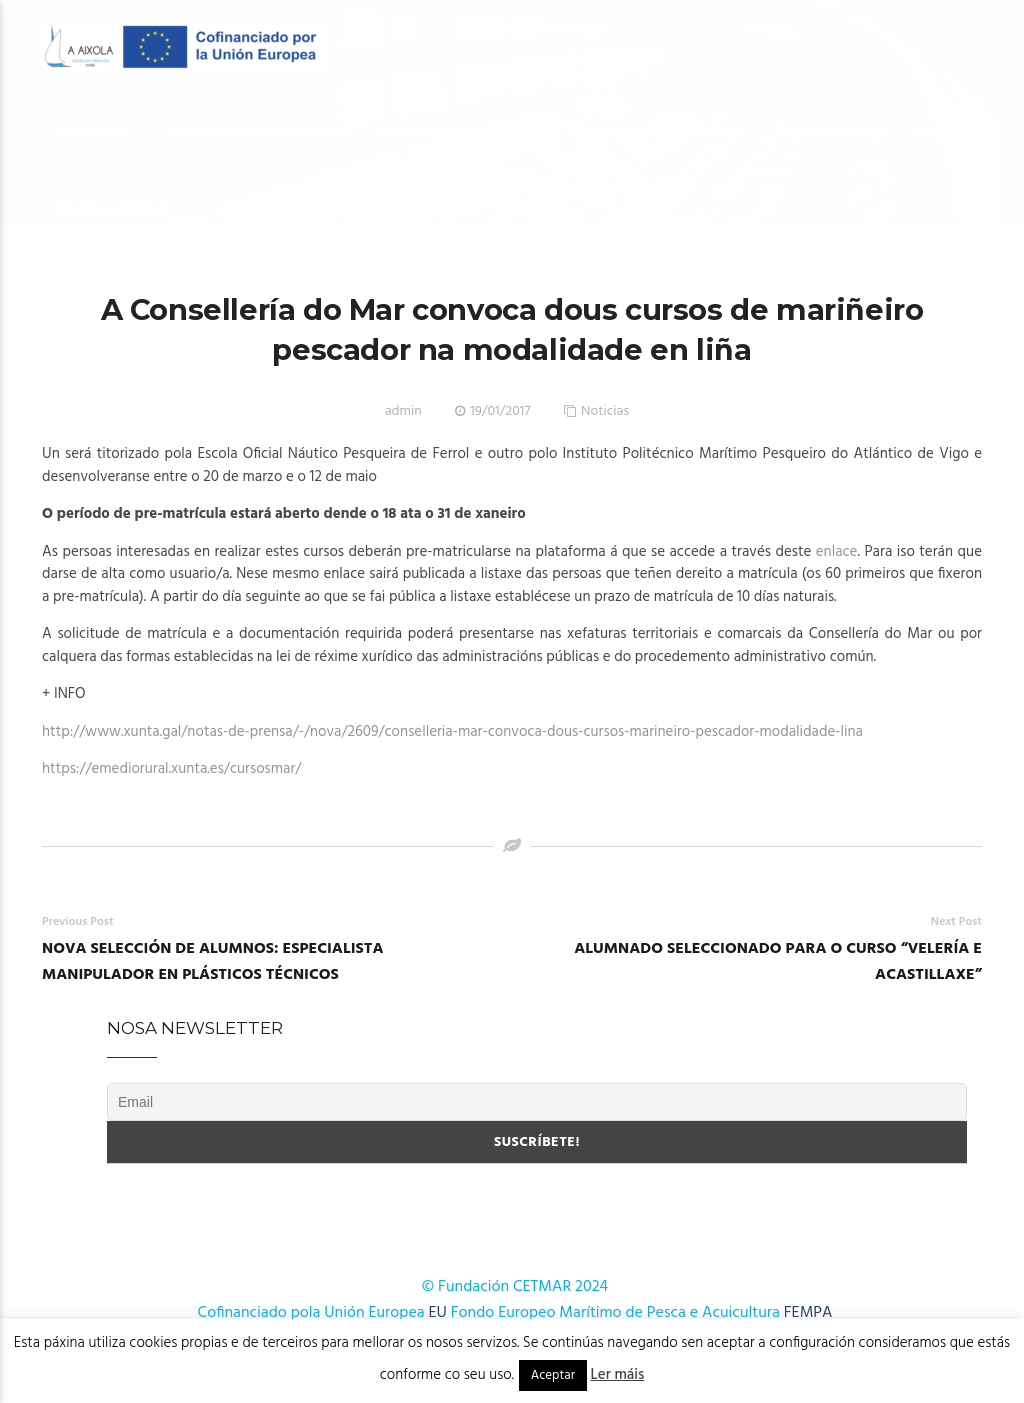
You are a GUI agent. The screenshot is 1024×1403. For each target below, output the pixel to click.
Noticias (605, 411)
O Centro (92, 131)
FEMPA (808, 1313)
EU (438, 1313)
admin (403, 411)
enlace (837, 552)
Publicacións (831, 131)
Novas (940, 131)
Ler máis (618, 1375)
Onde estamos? (116, 209)
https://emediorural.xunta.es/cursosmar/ (171, 769)
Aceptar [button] (553, 1375)
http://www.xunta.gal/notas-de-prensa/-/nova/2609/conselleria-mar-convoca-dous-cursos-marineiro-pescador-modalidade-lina (452, 732)
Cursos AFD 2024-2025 (665, 131)
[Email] (537, 1102)
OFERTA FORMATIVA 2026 (259, 131)
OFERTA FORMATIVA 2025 (465, 131)
